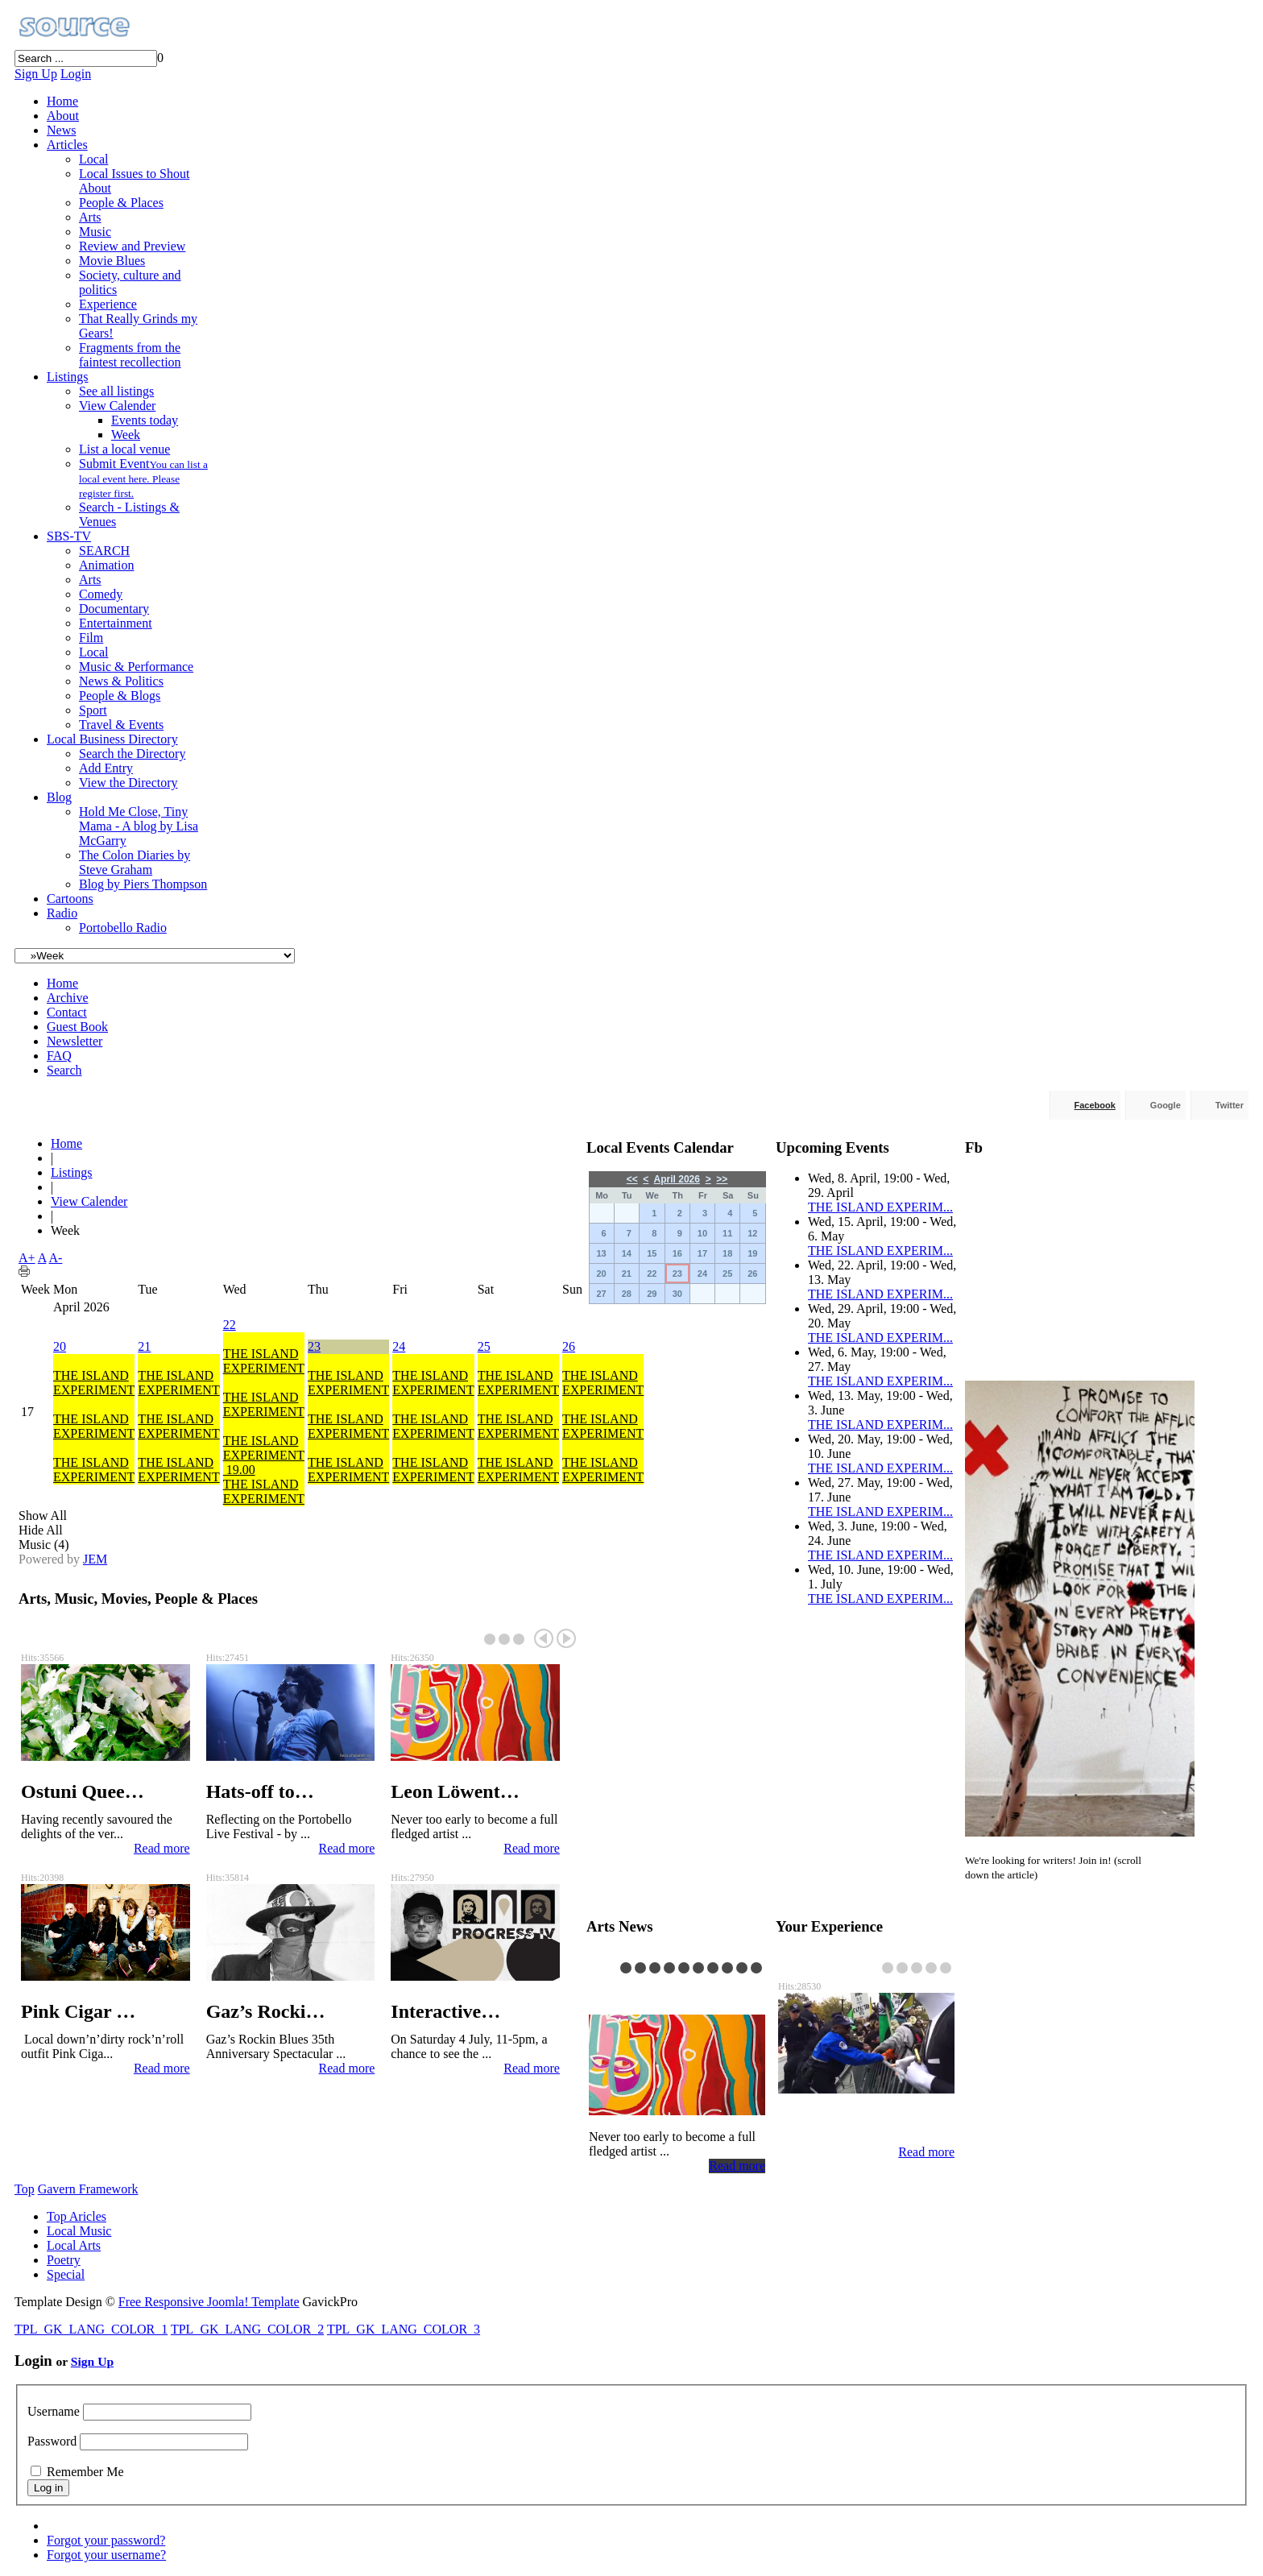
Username (53, 2411)
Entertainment (115, 623)
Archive (68, 997)
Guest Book (77, 1026)
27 (601, 1293)
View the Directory (128, 782)
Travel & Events (121, 724)
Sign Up (35, 74)
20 (59, 1346)
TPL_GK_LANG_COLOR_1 (91, 2329)
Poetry (64, 2260)
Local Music (79, 2231)
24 (398, 1346)
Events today (144, 420)
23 (314, 1346)
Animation (106, 565)
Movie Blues (112, 260)
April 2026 (677, 1179)
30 (677, 1293)
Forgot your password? (106, 2540)
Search (64, 1070)
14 (627, 1253)
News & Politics (121, 681)
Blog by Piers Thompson (143, 884)
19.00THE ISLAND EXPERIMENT (263, 1484)
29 (651, 1293)
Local (93, 159)
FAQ (59, 1055)
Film (91, 637)
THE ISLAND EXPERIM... (880, 1207)
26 (568, 1346)
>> (721, 1179)
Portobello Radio (123, 927)
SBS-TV (69, 536)
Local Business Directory (112, 739)
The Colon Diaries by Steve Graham (134, 862)
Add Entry (106, 768)
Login (75, 74)
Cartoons (70, 898)
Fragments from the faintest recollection (130, 355)
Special (66, 2274)
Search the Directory (132, 753)
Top (24, 2189)
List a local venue (124, 449)
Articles (67, 144)
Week (125, 434)
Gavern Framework (88, 2189)
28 (627, 1293)
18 (727, 1253)
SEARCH (104, 550)
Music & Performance (136, 666)
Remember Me (85, 2472)
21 (144, 1346)
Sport (93, 710)
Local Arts (74, 2245)
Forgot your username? (106, 2555)
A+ (27, 1258)
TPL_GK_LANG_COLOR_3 (403, 2329)
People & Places (121, 202)
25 (484, 1346)
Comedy (100, 594)
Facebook (1095, 1105)
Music (95, 231)
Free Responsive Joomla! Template (209, 2302)
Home (62, 101)
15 (651, 1253)
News (61, 130)
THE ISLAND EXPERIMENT (94, 1383)
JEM (95, 1559)
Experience (108, 304)
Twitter (1229, 1105)
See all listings (116, 391)
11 (727, 1233)
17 (702, 1253)
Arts (90, 217)
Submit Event (143, 478)
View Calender (117, 405)
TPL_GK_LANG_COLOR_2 (247, 2329)
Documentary (114, 608)
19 (752, 1253)
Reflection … (832, 2124)
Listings (68, 376)
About (63, 115)
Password (52, 2441)
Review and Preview (132, 246)
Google (1165, 1105)
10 (702, 1233)
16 (677, 1253)
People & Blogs (119, 695)
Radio (62, 913)
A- (56, 1258)
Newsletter (74, 1041)
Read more (162, 1848)
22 (229, 1324)
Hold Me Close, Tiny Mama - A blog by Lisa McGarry (138, 826)
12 (752, 1233)
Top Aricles (76, 2216)
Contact (67, 1012)
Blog (59, 797)
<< (632, 1179)
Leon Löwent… (653, 1993)
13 (601, 1253)
